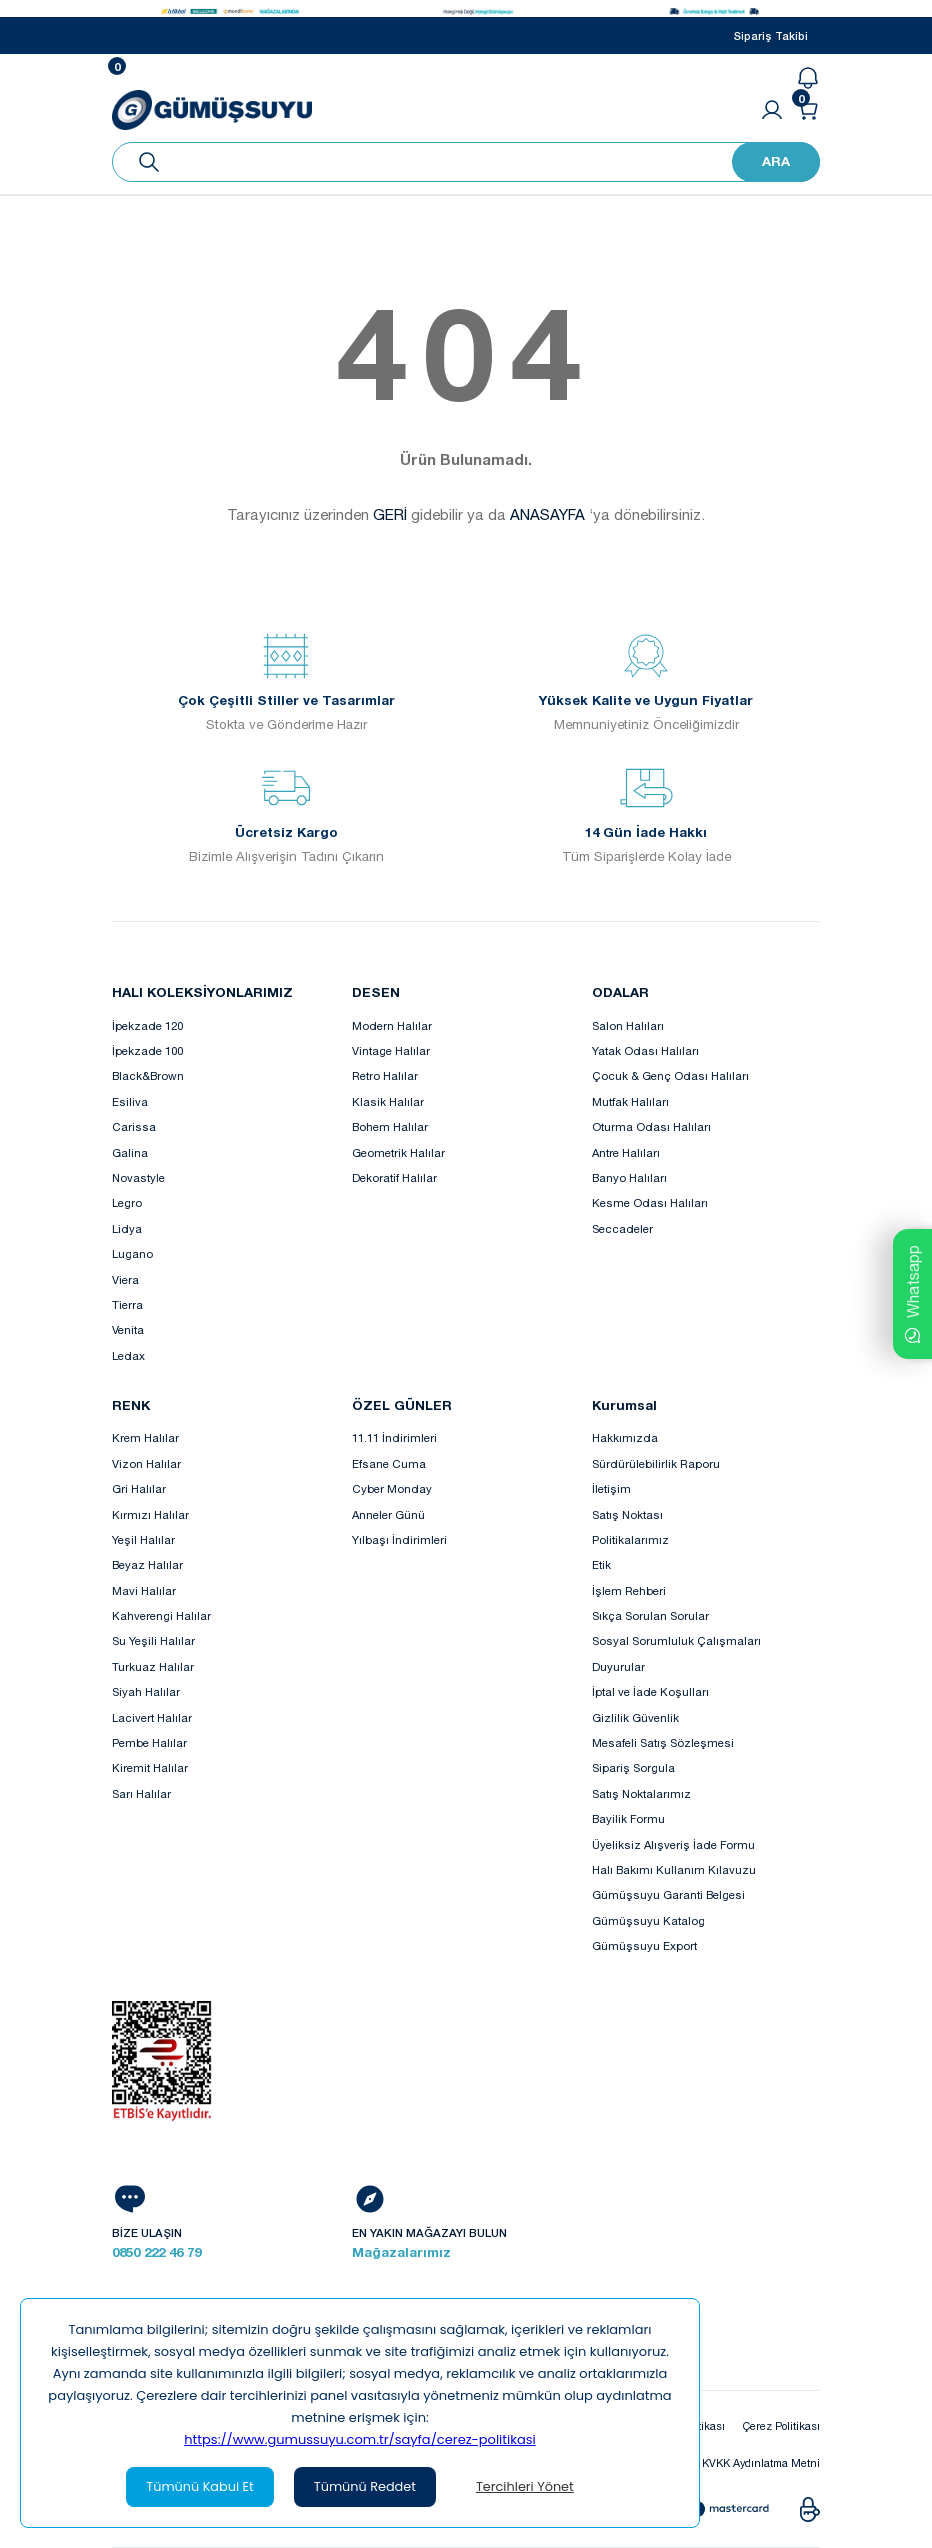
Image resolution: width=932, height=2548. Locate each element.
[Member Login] (772, 110)
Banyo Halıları (629, 1177)
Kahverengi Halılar (161, 1615)
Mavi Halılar (144, 1590)
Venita (128, 1329)
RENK (131, 1405)
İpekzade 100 (147, 1050)
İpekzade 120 (147, 1025)
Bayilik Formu (628, 1818)
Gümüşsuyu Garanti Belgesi (668, 1894)
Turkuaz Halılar (153, 1666)
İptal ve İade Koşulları (650, 1691)
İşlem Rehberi (629, 1590)
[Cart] (808, 110)
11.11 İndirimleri (394, 1437)
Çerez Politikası (778, 2425)
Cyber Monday (392, 1488)
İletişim (611, 1488)
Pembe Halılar (149, 1742)
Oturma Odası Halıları (651, 1126)
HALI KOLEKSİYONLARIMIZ (202, 992)
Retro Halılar (385, 1075)
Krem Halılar (145, 1437)
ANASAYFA (547, 514)
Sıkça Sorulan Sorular (650, 1615)
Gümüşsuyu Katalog (648, 1920)
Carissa (134, 1126)
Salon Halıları (628, 1025)
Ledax (128, 1355)
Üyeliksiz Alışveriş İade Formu (673, 1844)
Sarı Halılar (141, 1793)
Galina (130, 1152)
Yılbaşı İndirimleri (399, 1539)
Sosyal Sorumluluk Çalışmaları (676, 1640)
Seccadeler (622, 1228)
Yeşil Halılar (143, 1539)
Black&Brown (148, 1075)
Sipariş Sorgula (633, 1767)
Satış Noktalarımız (641, 1793)
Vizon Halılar (146, 1463)
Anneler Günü (388, 1514)
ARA (776, 161)
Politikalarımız (630, 1539)
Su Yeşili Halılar (153, 1640)
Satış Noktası (627, 1514)
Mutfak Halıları (630, 1101)
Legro (127, 1202)
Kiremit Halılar (150, 1767)
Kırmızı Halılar (150, 1514)
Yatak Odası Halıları (645, 1050)
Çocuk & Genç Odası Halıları (670, 1075)
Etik (601, 1564)
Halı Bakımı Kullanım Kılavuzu (674, 1869)
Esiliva (130, 1101)
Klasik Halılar (388, 1101)
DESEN (376, 992)
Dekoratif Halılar (394, 1177)
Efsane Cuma (389, 1463)
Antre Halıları (626, 1152)
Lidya (127, 1228)
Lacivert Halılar (152, 1717)
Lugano (132, 1253)
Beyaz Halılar (147, 1564)
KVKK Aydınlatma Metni (756, 2463)
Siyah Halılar (146, 1691)
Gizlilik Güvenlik (635, 1717)
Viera (125, 1279)
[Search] (466, 162)
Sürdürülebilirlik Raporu (656, 1463)
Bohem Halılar (390, 1126)
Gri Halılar (139, 1488)
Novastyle (138, 1177)
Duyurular (618, 1666)
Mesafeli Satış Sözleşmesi (663, 1742)
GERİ (390, 514)
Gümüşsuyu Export (644, 1945)
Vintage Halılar (391, 1050)
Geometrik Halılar (398, 1152)
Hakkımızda (625, 1437)
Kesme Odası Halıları (650, 1202)
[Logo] (212, 107)
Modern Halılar (392, 1025)
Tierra (127, 1304)
